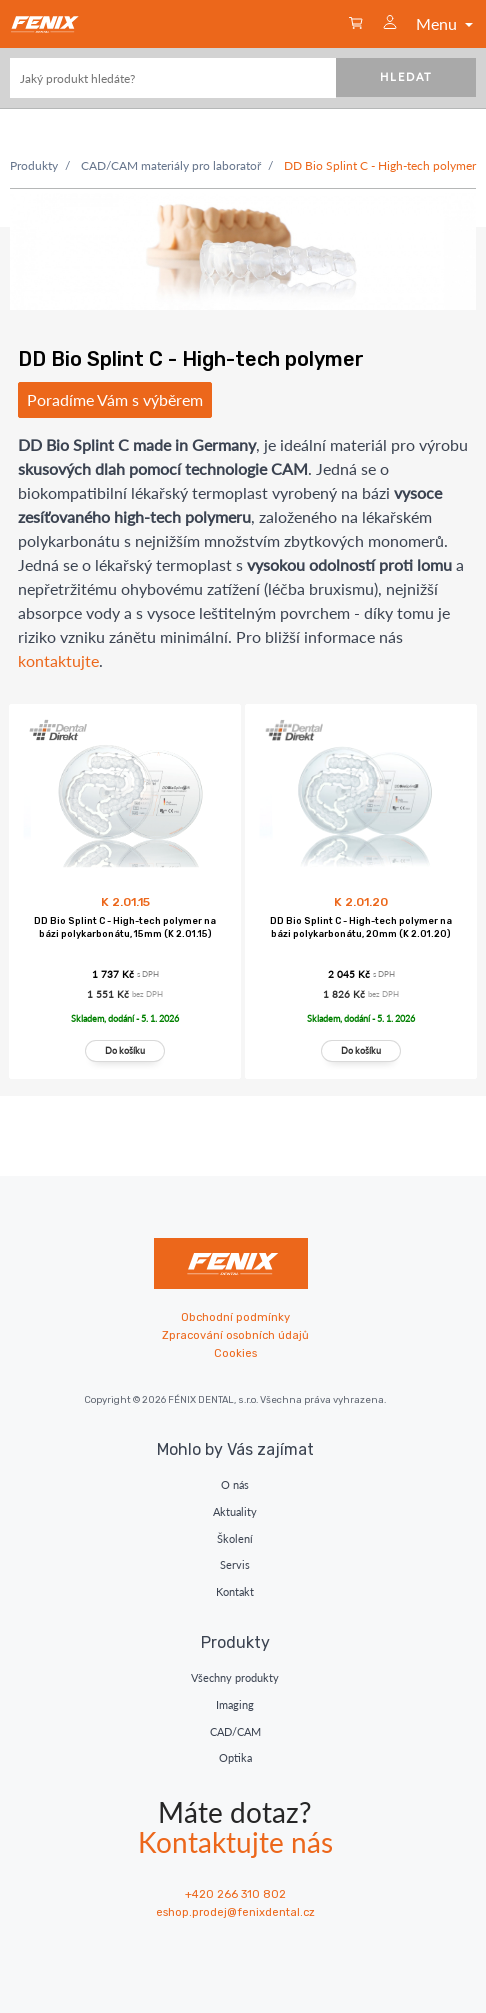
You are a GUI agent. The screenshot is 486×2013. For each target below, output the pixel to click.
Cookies (235, 1353)
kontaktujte (58, 660)
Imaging (235, 1704)
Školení (235, 1538)
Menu (446, 23)
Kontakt (235, 1591)
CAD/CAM (235, 1731)
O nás (235, 1484)
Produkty (34, 165)
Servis (235, 1564)
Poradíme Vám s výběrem (115, 399)
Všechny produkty (235, 1677)
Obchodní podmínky (235, 1317)
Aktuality (235, 1511)
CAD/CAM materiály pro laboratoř (171, 165)
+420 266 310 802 (235, 1894)
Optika (235, 1757)
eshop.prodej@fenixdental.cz (235, 1912)
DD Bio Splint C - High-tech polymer (380, 165)
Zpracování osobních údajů (235, 1335)
